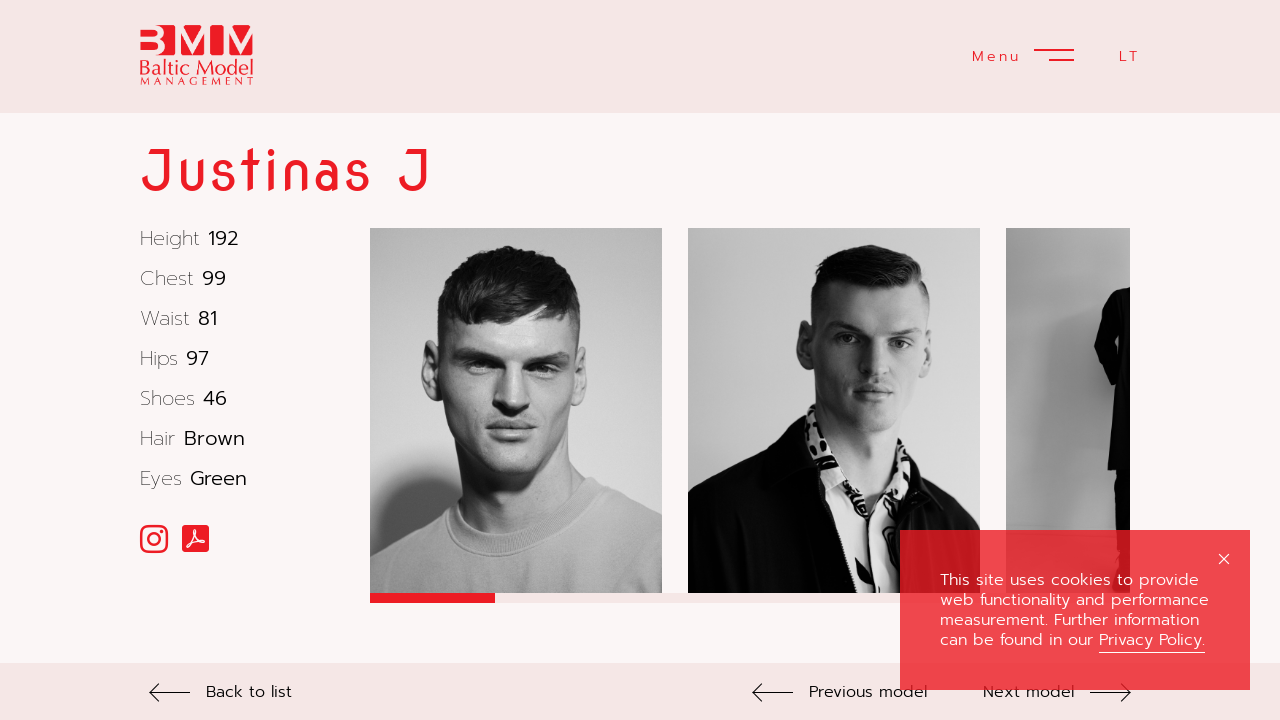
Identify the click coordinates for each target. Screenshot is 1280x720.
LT (1129, 56)
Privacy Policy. (1152, 640)
